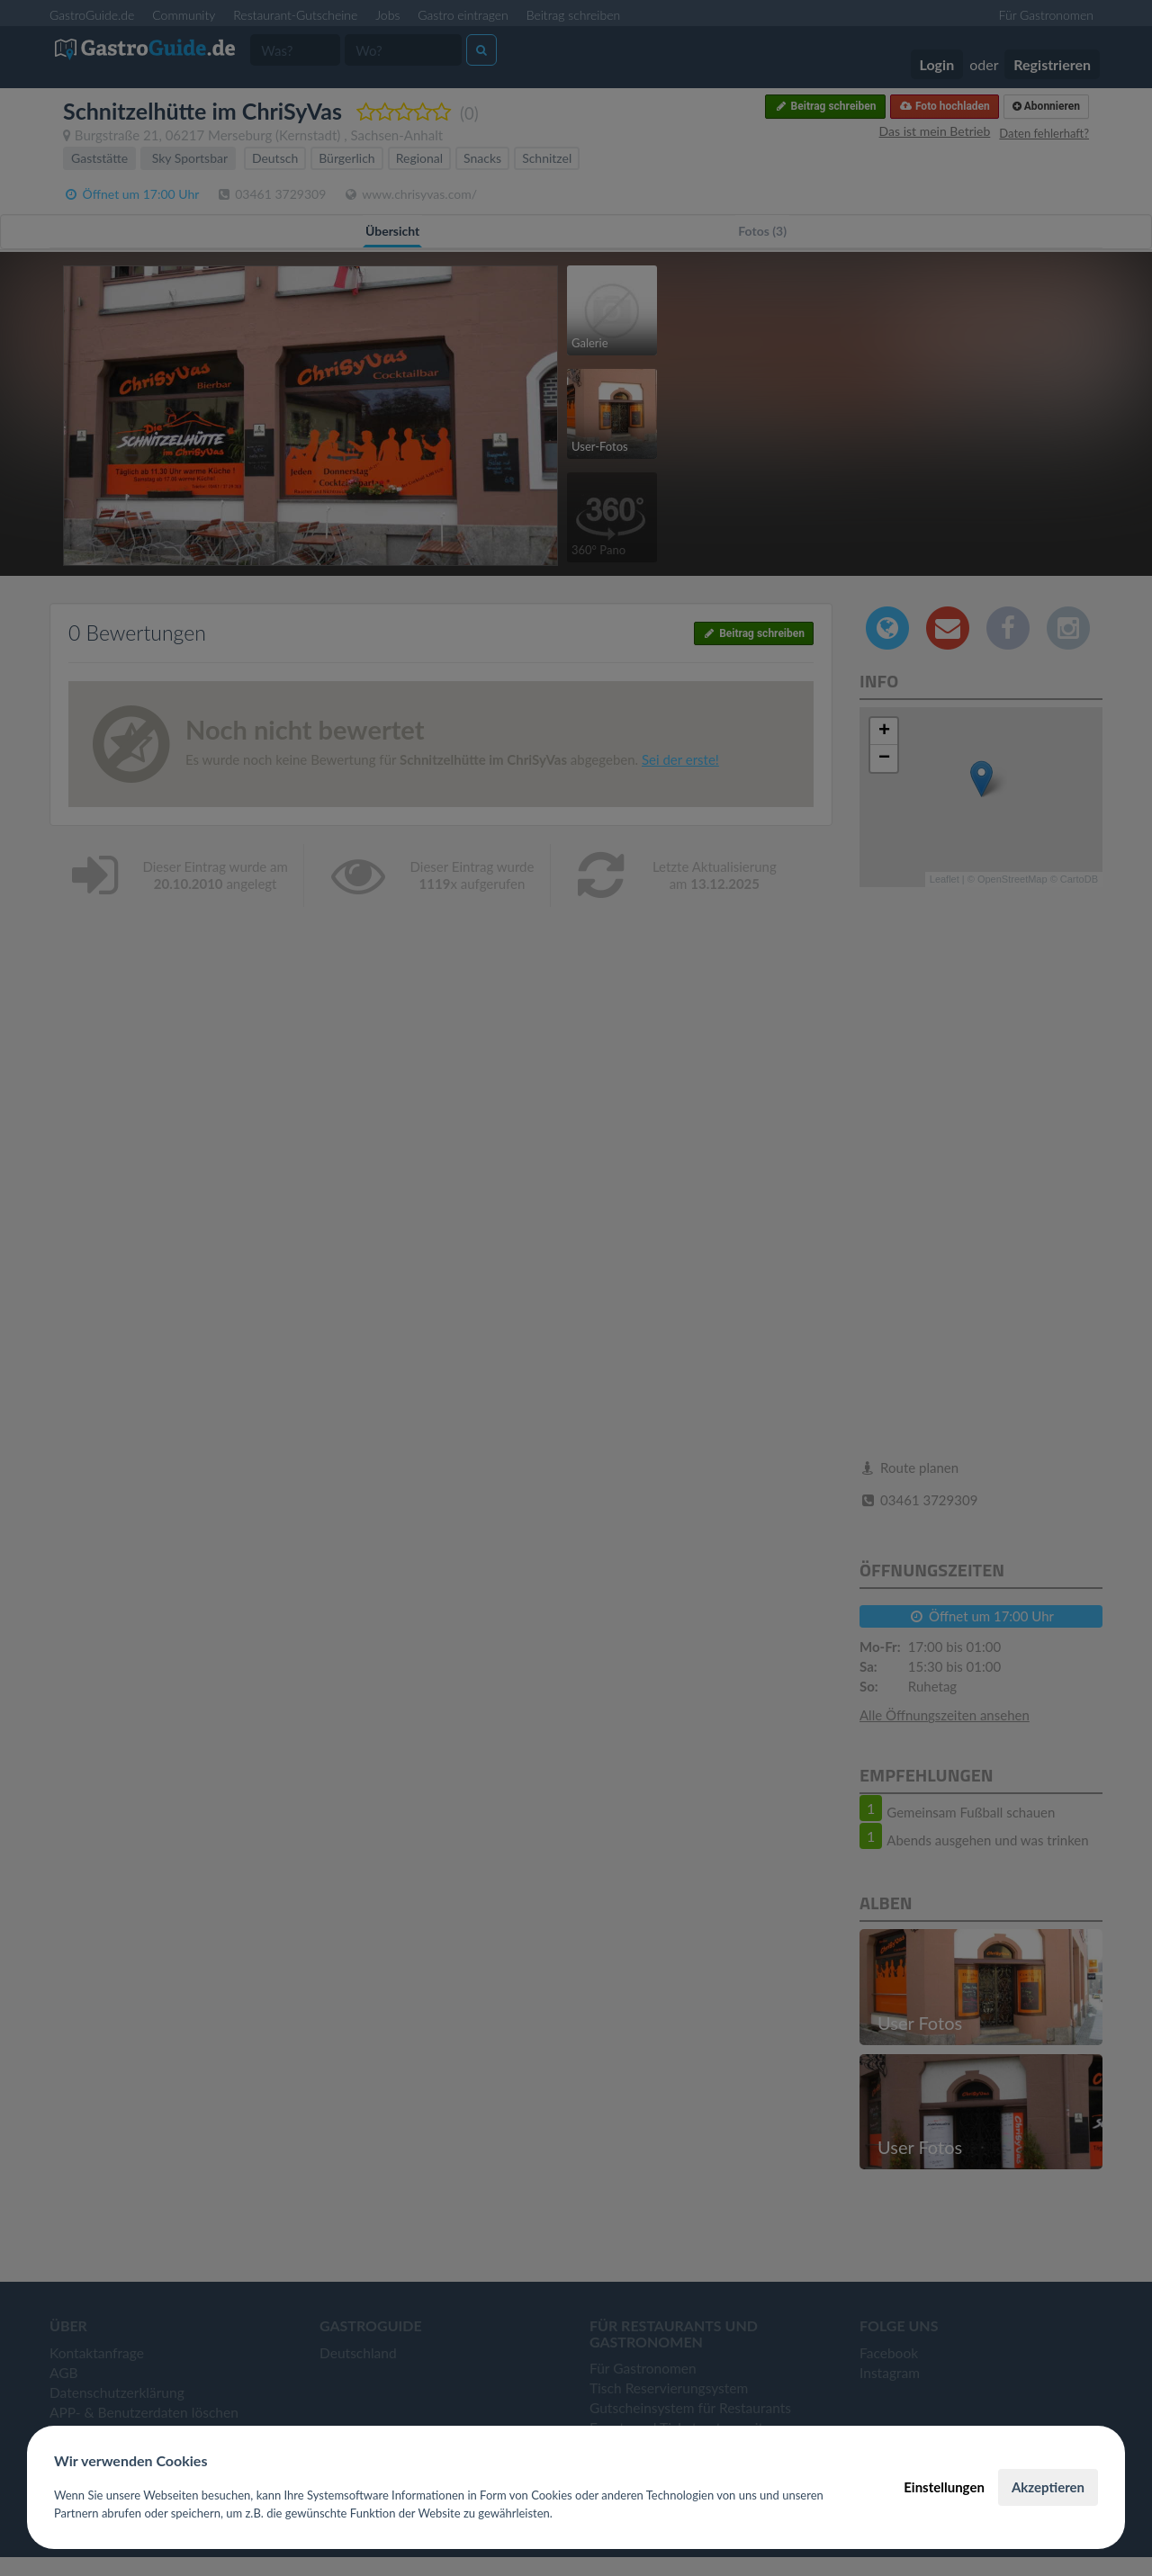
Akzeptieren (1048, 2487)
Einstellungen (944, 2487)
